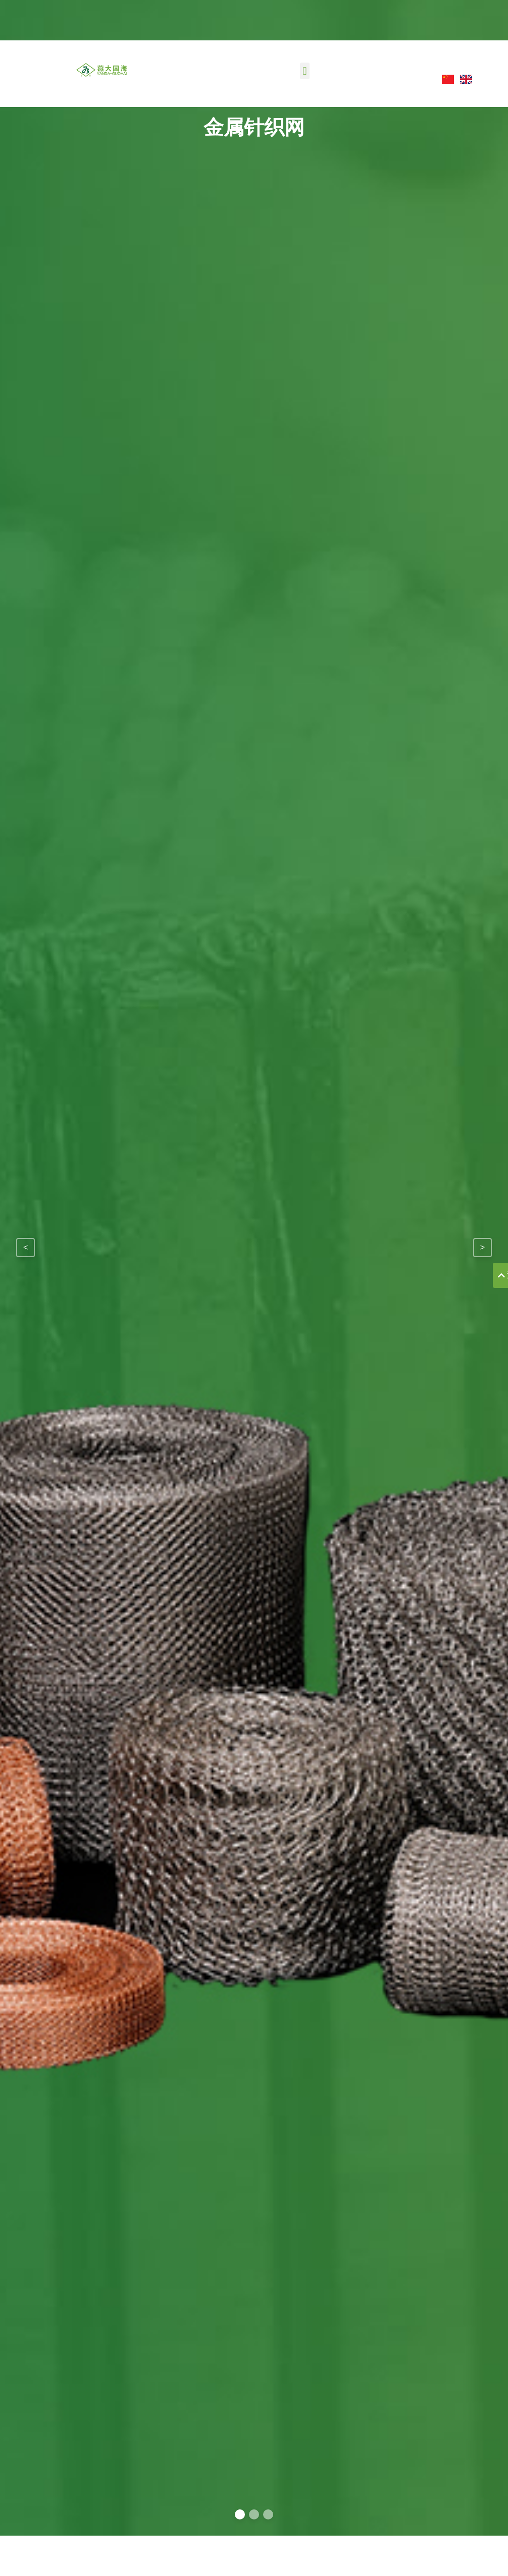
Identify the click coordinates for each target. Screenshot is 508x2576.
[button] (305, 71)
